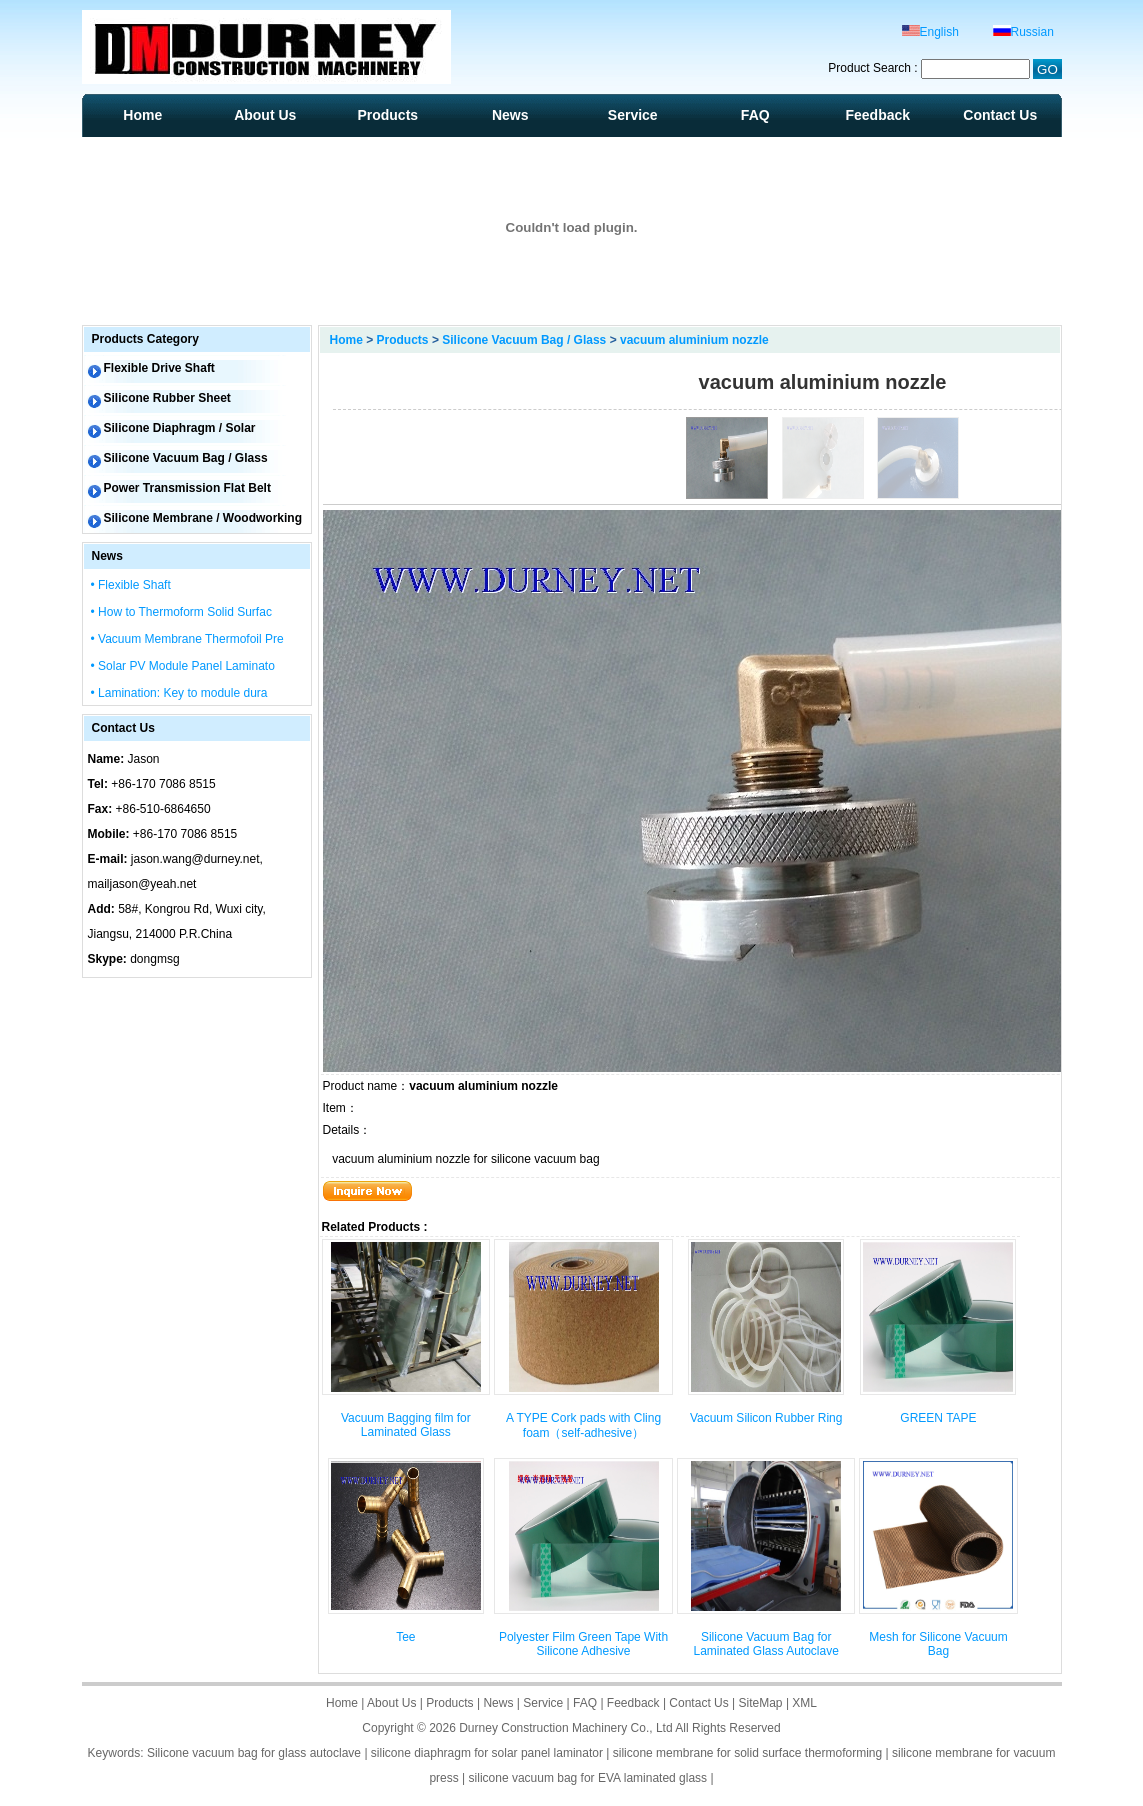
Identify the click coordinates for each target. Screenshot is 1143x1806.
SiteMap (761, 1703)
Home (142, 115)
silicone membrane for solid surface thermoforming (747, 1753)
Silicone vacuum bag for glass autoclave (254, 1753)
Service (633, 115)
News (510, 115)
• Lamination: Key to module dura (179, 693)
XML (804, 1703)
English (930, 32)
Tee (405, 1637)
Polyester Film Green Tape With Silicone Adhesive (583, 1644)
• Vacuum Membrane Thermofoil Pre (187, 639)
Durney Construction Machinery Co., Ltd (565, 1728)
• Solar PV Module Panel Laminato (183, 666)
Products (387, 115)
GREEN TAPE (938, 1418)
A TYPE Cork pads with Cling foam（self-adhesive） (583, 1425)
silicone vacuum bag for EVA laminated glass (588, 1778)
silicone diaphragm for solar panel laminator (487, 1753)
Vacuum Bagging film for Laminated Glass (406, 1425)
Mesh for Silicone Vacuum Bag (938, 1644)
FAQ (755, 115)
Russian (1023, 32)
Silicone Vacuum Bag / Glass (524, 340)
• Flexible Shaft (131, 585)
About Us (265, 115)
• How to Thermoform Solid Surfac (181, 612)
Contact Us (1000, 115)
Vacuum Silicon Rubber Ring (766, 1418)
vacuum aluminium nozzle (694, 340)
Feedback (877, 115)
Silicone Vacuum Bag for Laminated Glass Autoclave (765, 1644)
